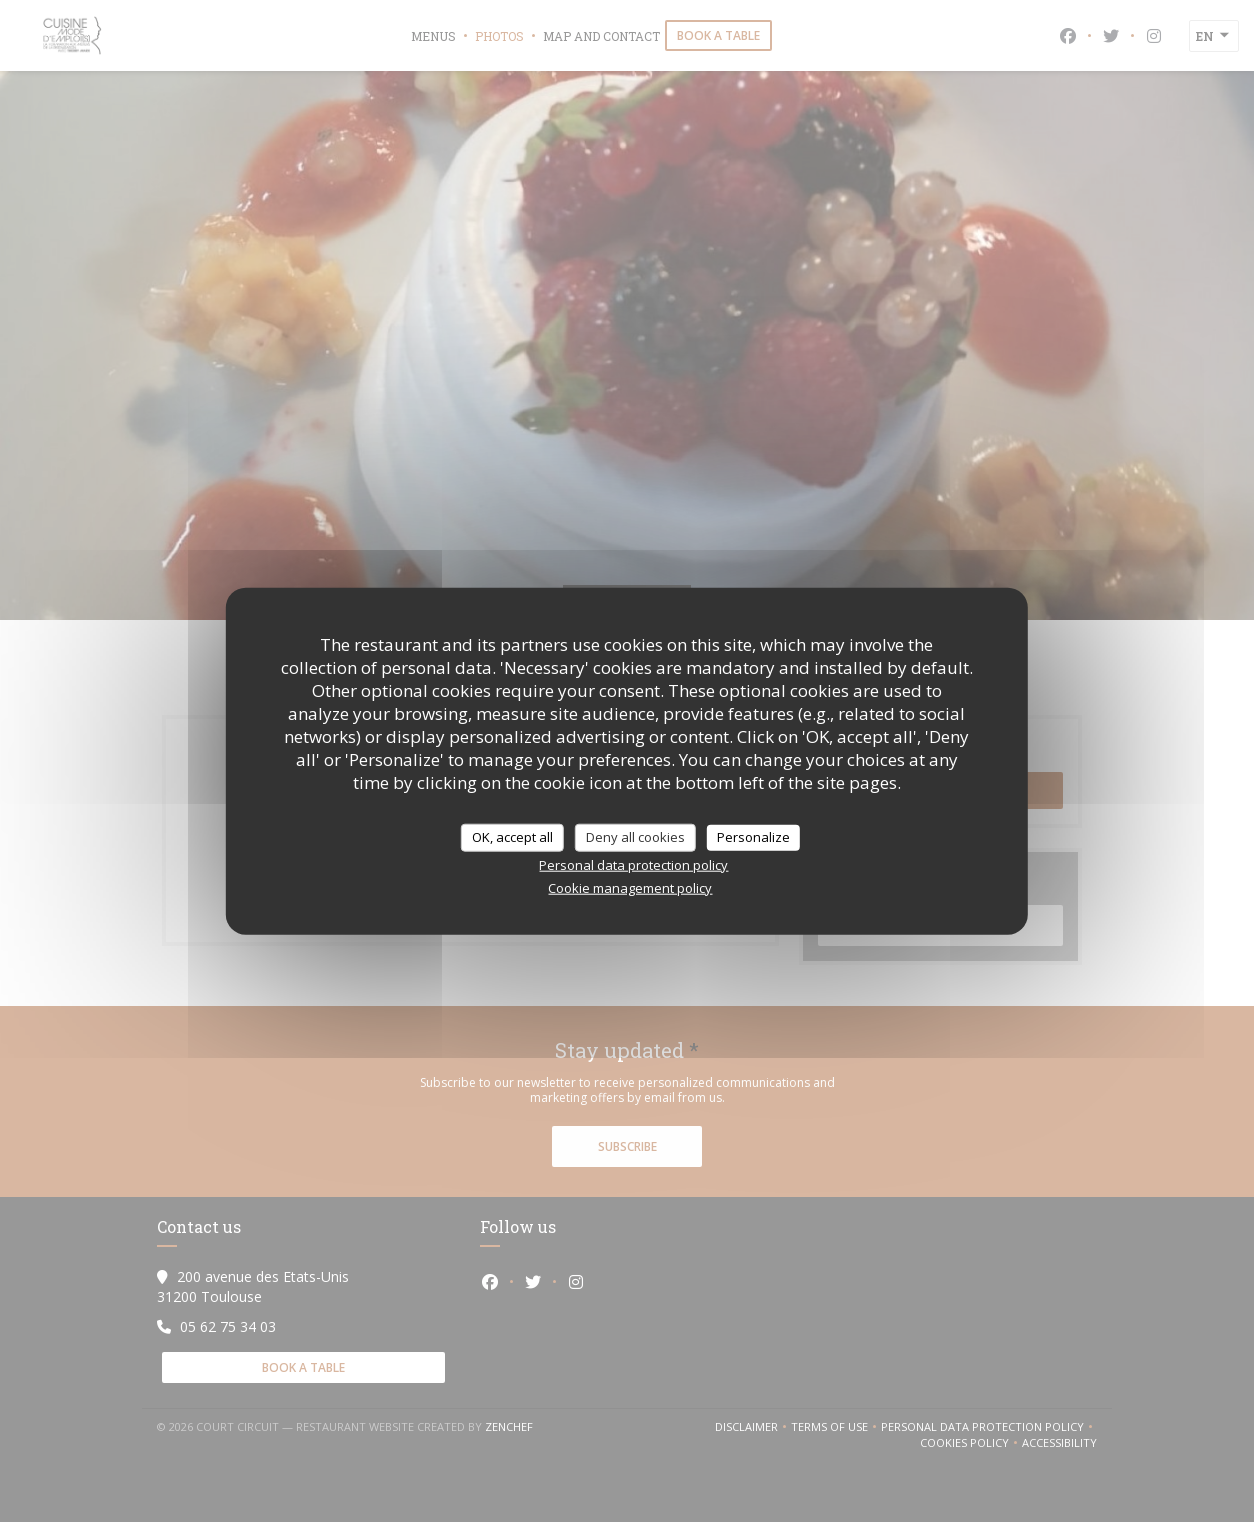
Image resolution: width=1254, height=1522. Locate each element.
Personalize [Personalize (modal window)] (753, 837)
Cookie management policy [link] (630, 887)
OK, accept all (512, 837)
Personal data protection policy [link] (633, 864)
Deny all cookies (635, 837)
